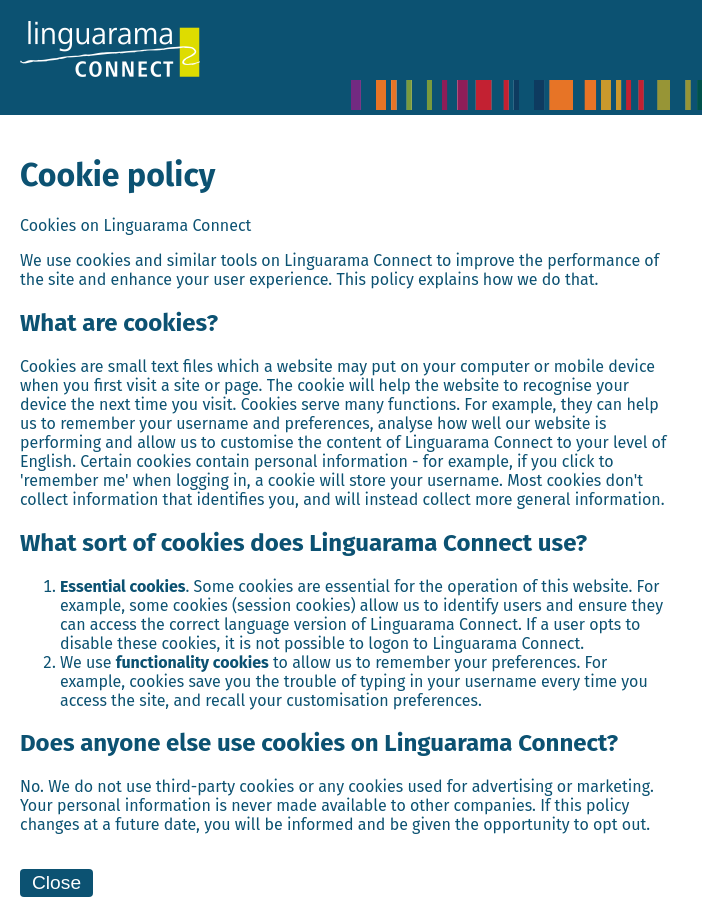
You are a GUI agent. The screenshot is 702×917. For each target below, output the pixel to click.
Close (56, 882)
